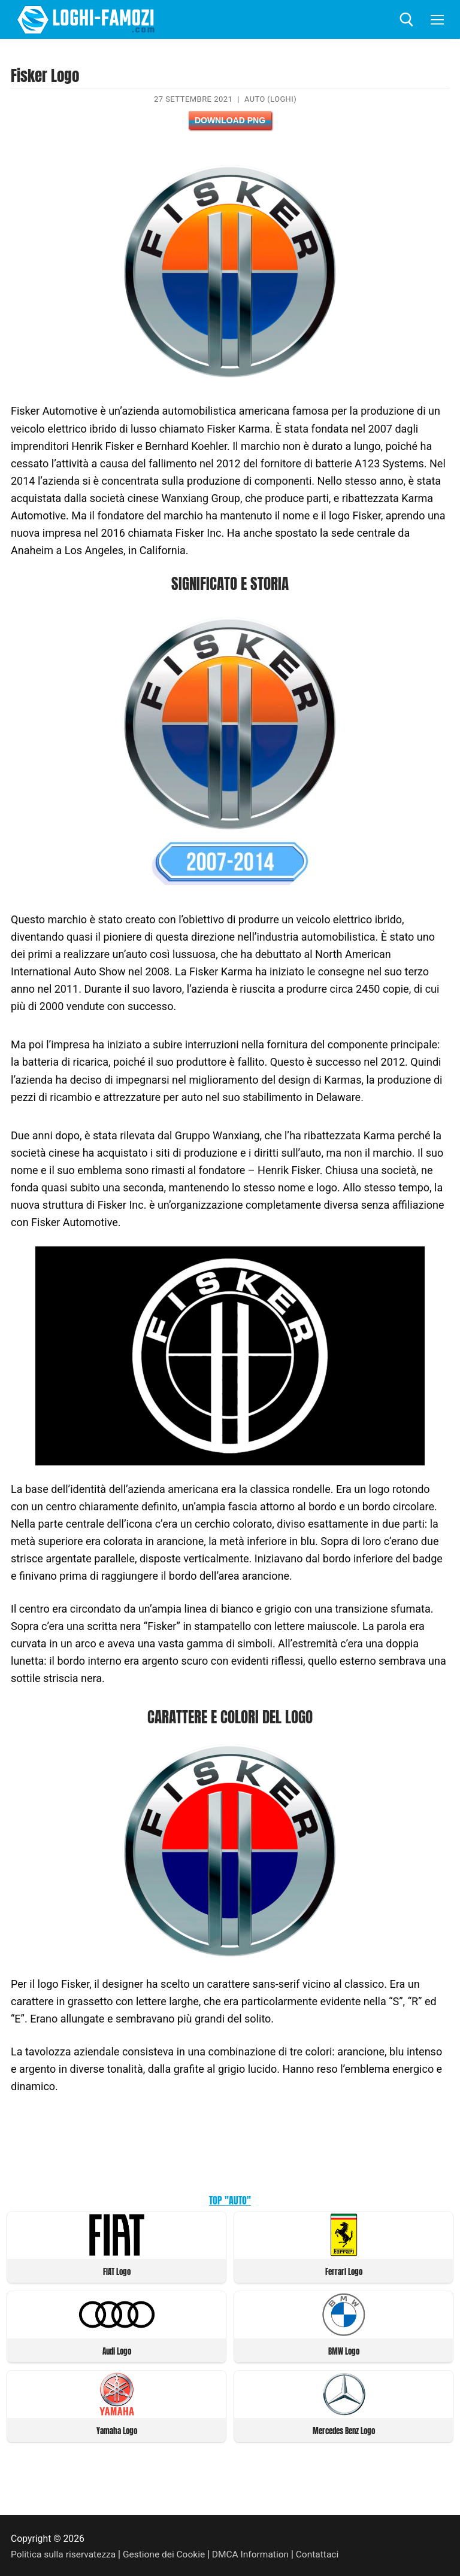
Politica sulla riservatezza (64, 2552)
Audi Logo (116, 2350)
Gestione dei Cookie (166, 2552)
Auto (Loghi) (270, 99)
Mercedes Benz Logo (344, 2429)
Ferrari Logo (343, 2271)
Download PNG (230, 120)
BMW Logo (343, 2350)
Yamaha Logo (116, 2429)
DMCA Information (254, 2552)
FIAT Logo (117, 2271)
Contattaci (322, 2552)
